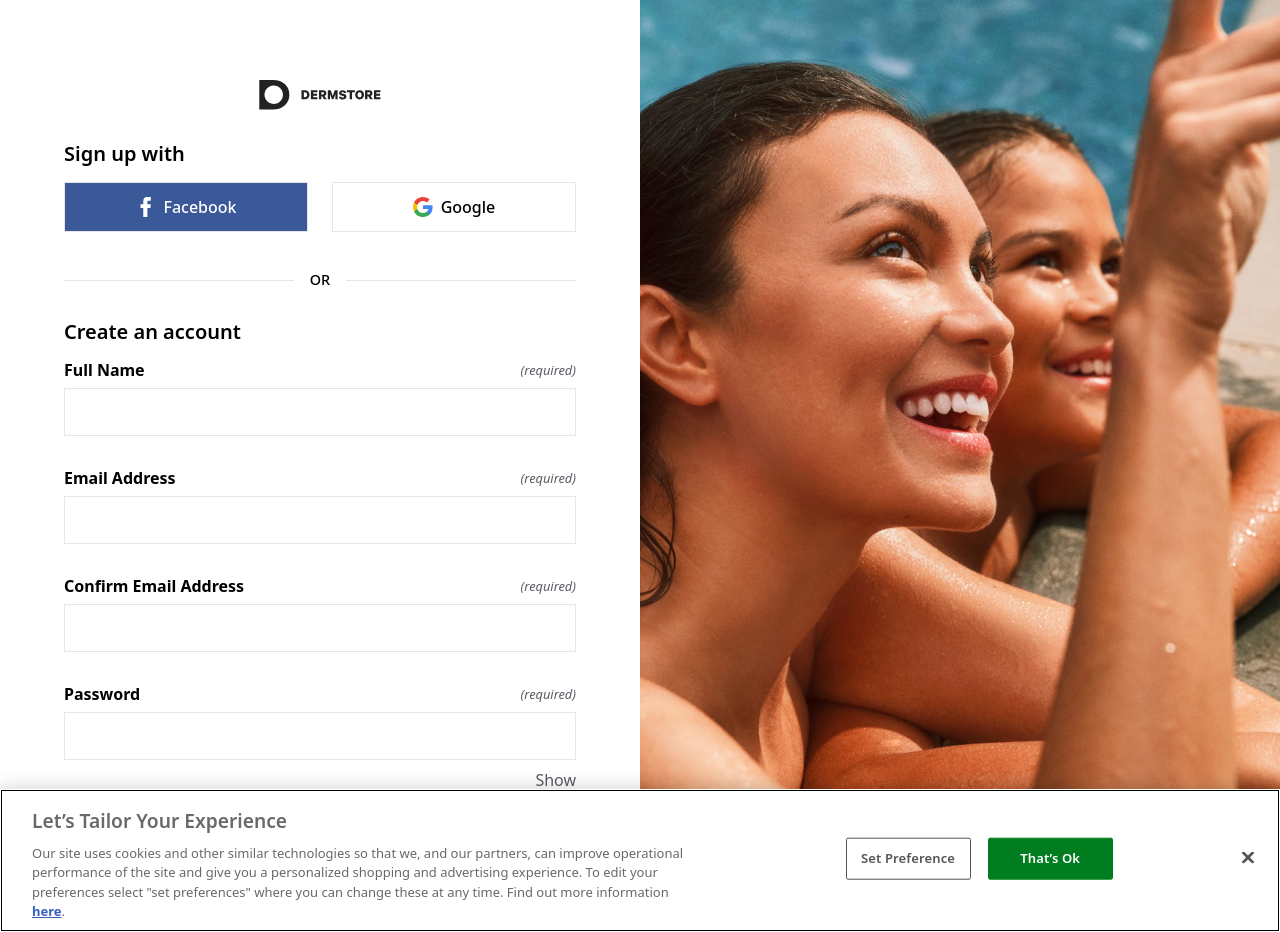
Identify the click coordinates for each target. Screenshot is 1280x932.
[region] (640, 860)
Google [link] (454, 207)
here (47, 911)
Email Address (320, 478)
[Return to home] (320, 95)
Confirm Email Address (320, 586)
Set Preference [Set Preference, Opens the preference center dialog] (908, 858)
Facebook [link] (185, 207)
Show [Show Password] (555, 780)
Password (320, 694)
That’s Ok (1050, 858)
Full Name (320, 370)
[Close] (1248, 858)
